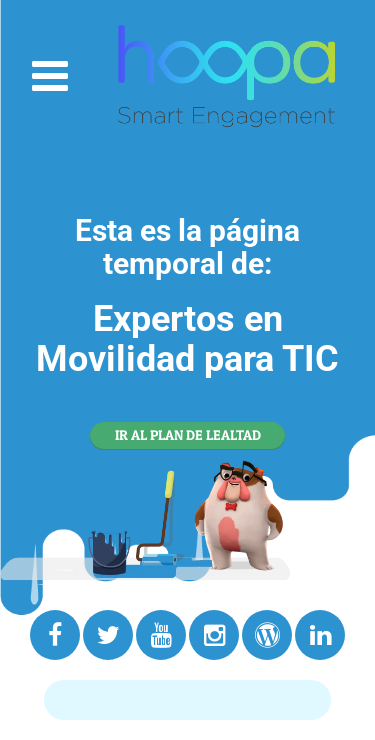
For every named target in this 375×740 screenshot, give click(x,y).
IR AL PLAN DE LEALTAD (188, 434)
